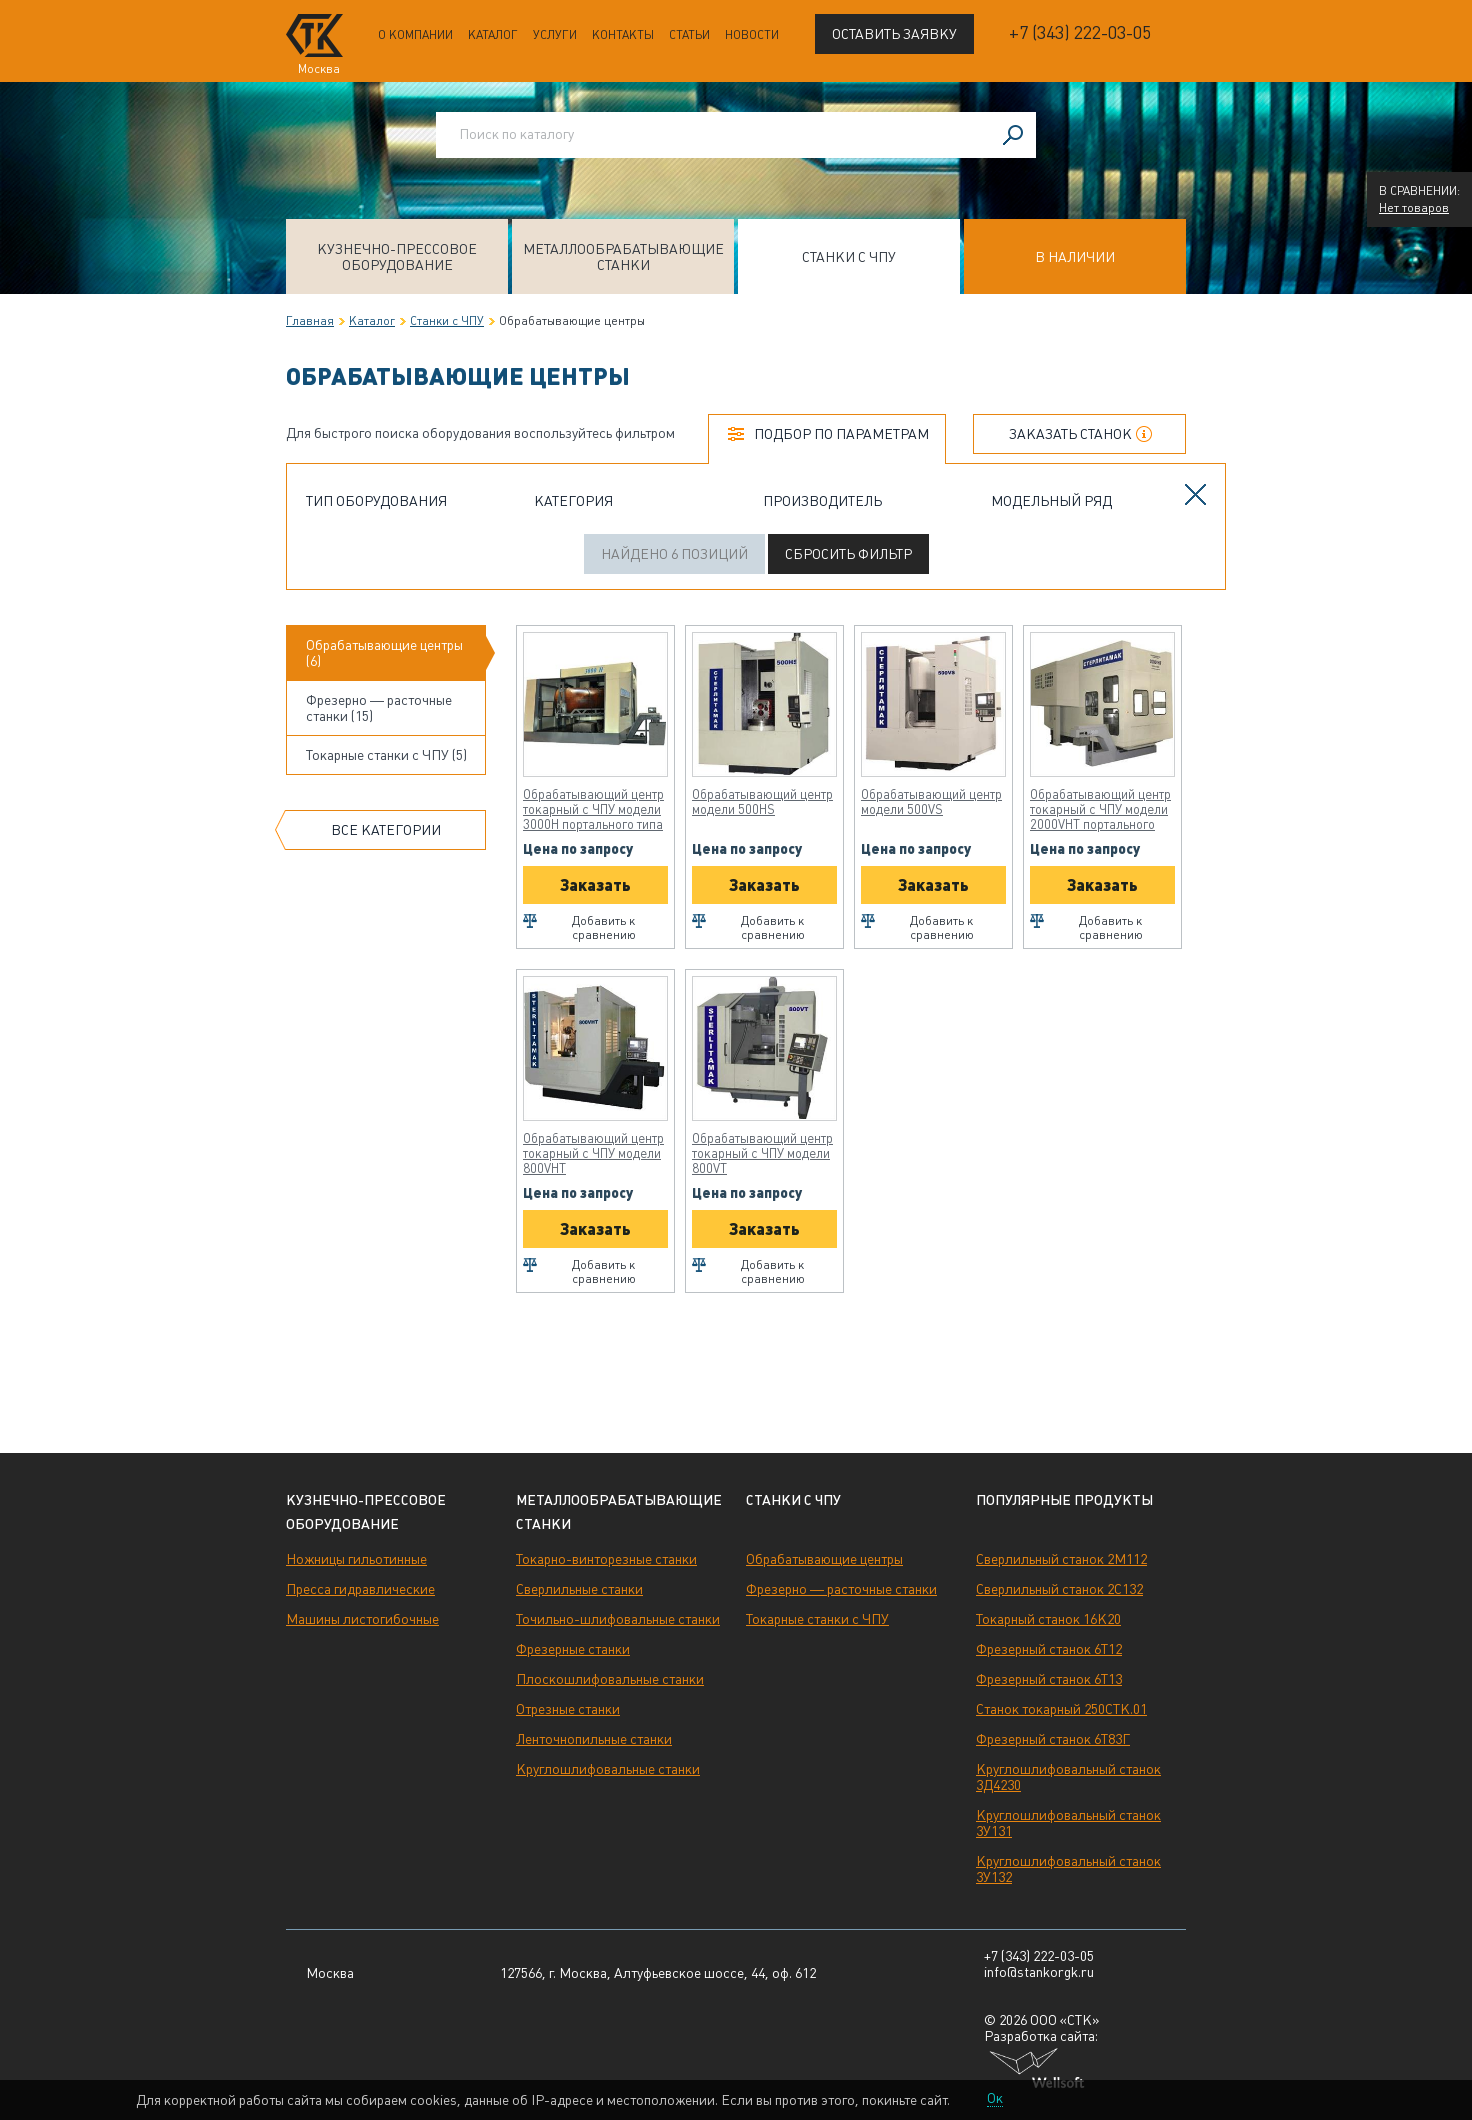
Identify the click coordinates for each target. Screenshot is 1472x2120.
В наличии (1075, 257)
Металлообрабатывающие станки (623, 257)
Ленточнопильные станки (594, 1739)
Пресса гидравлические (360, 1589)
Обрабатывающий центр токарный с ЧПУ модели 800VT (762, 1153)
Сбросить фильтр (848, 554)
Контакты (623, 35)
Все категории (386, 830)
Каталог (493, 35)
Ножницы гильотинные (356, 1559)
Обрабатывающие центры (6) (384, 653)
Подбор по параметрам (841, 434)
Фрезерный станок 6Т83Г (1053, 1739)
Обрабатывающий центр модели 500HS (762, 802)
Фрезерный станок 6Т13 (1049, 1679)
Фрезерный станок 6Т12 (1049, 1649)
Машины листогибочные (362, 1619)
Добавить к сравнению (604, 928)
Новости (752, 35)
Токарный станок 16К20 (1048, 1619)
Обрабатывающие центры (824, 1559)
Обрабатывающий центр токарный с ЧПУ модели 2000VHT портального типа (1100, 809)
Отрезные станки (568, 1709)
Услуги (555, 35)
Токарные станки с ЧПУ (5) (386, 755)
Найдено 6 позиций (674, 554)
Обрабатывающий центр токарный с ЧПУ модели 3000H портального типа (593, 809)
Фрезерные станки (573, 1649)
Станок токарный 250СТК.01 (1061, 1709)
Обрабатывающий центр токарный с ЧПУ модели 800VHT (593, 1153)
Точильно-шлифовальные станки (618, 1619)
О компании (415, 35)
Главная (310, 321)
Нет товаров (1414, 208)
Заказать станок (1070, 434)
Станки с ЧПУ (849, 257)
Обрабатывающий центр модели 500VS (931, 802)
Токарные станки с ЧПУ (817, 1619)
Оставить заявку (894, 34)
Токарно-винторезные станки (606, 1559)
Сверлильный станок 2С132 (1059, 1589)
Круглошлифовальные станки (608, 1769)
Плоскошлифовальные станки (610, 1679)
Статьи (689, 35)
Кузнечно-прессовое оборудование (397, 257)
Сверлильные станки (579, 1589)
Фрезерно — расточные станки (841, 1589)
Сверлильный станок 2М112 (1061, 1559)
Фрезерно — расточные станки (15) (379, 708)
